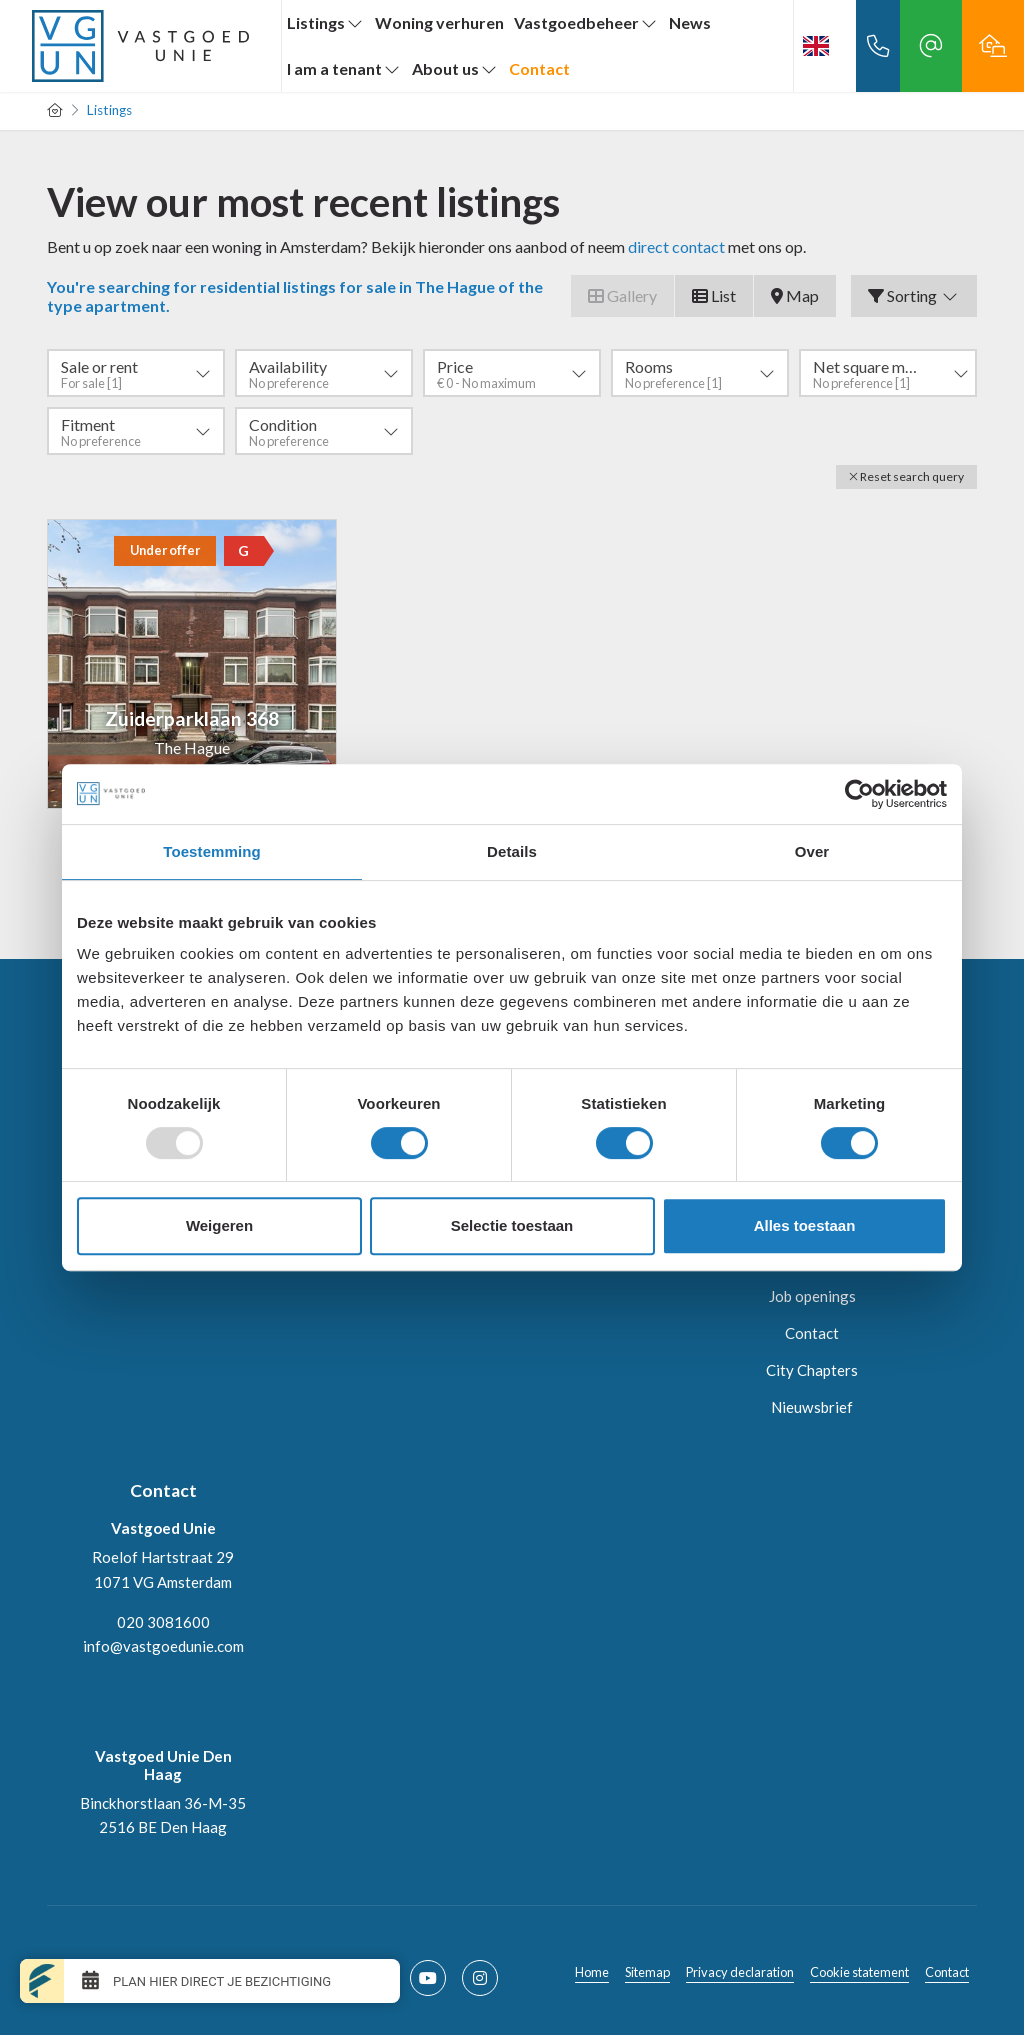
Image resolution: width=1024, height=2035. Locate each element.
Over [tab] (812, 851)
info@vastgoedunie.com (163, 1646)
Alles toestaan (805, 1225)
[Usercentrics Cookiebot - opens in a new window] (859, 794)
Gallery (622, 295)
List (714, 295)
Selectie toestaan (512, 1225)
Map (795, 295)
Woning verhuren (439, 22)
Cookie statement (859, 1972)
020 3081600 (163, 1622)
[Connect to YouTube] (428, 1978)
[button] (906, 477)
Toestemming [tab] (212, 851)
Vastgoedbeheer (586, 22)
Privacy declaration (740, 1972)
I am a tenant (344, 68)
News (690, 22)
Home (592, 1972)
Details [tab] (512, 851)
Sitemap (647, 1972)
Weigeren (219, 1225)
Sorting (914, 295)
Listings (326, 22)
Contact (539, 68)
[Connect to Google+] (480, 1978)
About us (455, 68)
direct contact (676, 246)
